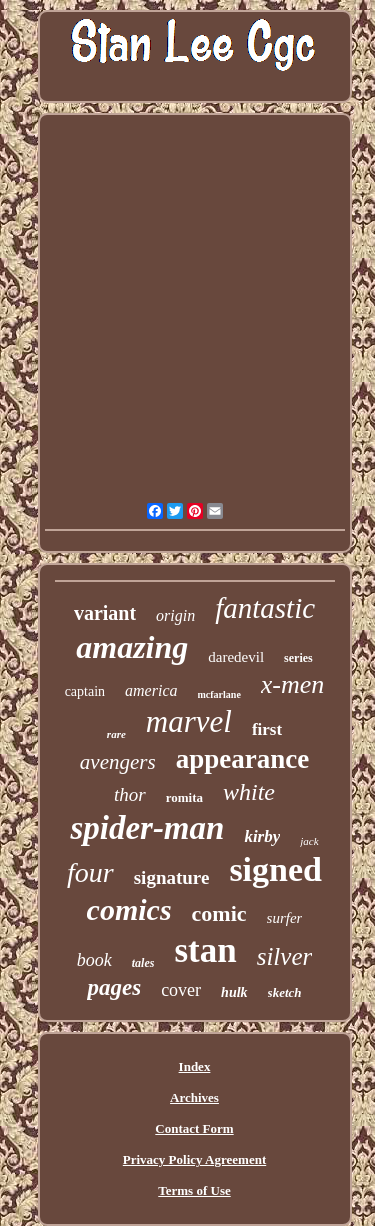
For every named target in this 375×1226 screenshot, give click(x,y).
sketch (285, 992)
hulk (234, 992)
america (151, 690)
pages (114, 987)
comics (129, 909)
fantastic (265, 608)
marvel (189, 721)
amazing (132, 647)
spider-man (147, 828)
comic (219, 913)
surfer (285, 918)
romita (184, 797)
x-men (293, 684)
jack (309, 841)
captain (85, 691)
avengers (118, 762)
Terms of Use (194, 1190)
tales (143, 963)
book (94, 960)
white (249, 792)
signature (172, 877)
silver (285, 956)
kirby (262, 836)
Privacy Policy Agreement (194, 1159)
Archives (194, 1097)
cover (181, 990)
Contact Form (194, 1128)
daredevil (236, 657)
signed (275, 869)
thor (130, 794)
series (298, 658)
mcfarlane (219, 694)
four (90, 872)
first (267, 729)
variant (105, 613)
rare (116, 734)
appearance (242, 759)
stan (205, 950)
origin (175, 615)
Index (195, 1066)
